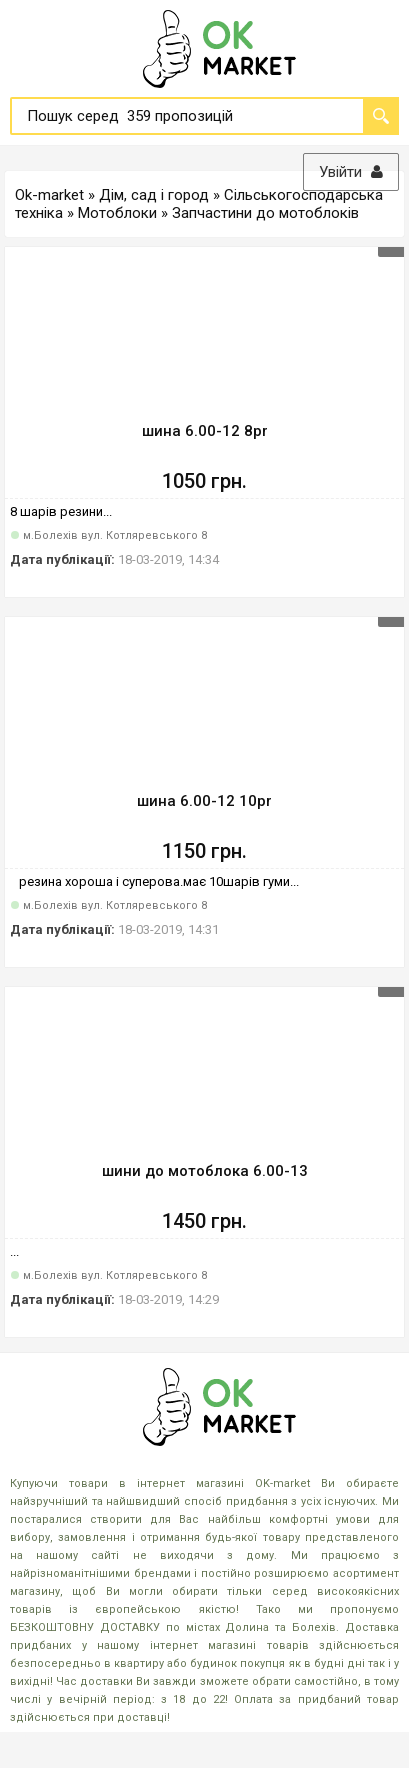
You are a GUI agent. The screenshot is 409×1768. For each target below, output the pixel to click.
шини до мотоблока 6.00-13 (205, 1171)
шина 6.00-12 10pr (204, 801)
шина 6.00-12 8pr (205, 431)
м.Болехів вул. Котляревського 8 (115, 535)
